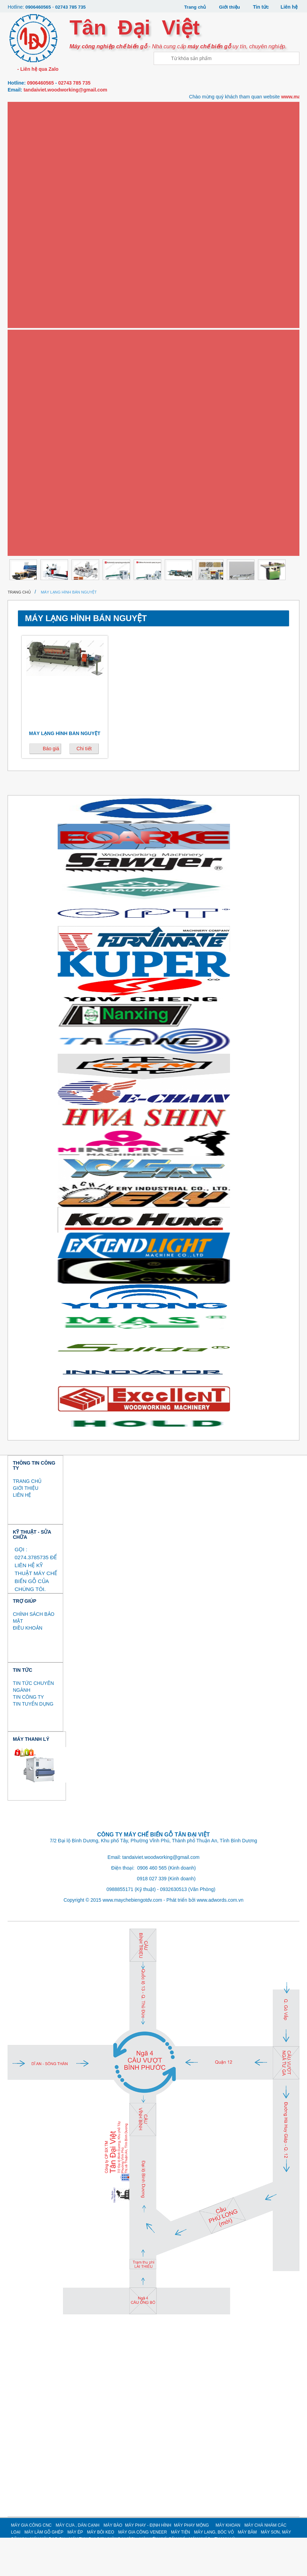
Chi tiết (84, 787)
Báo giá (51, 787)
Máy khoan (28, 242)
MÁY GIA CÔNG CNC (31, 2563)
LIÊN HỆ (22, 1533)
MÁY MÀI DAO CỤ (33, 467)
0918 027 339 (152, 1917)
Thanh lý (26, 579)
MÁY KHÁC (27, 556)
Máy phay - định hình (39, 197)
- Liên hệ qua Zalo (37, 68)
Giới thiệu (229, 7)
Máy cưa (25, 130)
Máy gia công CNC (36, 107)
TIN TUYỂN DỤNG (33, 1742)
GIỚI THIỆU (25, 1526)
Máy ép (24, 309)
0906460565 (39, 7)
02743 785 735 (73, 7)
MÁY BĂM (247, 2570)
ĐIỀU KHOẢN (27, 1666)
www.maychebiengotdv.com (132, 1938)
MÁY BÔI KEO (100, 2570)
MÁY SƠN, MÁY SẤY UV (39, 444)
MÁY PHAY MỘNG (191, 2563)
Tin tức (261, 7)
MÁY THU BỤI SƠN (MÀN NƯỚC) (47, 489)
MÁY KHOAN (227, 2563)
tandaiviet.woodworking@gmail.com (65, 89)
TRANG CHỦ (27, 1519)
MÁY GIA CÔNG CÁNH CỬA (43, 534)
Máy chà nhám (32, 264)
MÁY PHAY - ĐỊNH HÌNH (148, 2563)
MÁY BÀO (113, 2563)
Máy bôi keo (29, 332)
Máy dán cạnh (32, 152)
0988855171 (119, 1927)
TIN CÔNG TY (28, 1735)
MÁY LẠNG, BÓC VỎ (36, 399)
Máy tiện (25, 377)
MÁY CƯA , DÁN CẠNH (77, 2563)
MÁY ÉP (75, 2570)
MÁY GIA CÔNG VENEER (142, 2570)
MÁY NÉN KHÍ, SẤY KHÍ (39, 512)
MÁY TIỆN (180, 2570)
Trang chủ (192, 7)
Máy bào (25, 175)
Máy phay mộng (33, 220)
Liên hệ (289, 7)
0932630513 (173, 1927)
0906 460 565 (152, 1906)
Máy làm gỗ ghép (35, 287)
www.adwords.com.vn (220, 1938)
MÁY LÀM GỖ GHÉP (44, 2570)
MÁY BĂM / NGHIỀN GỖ (39, 422)
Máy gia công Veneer (40, 355)
